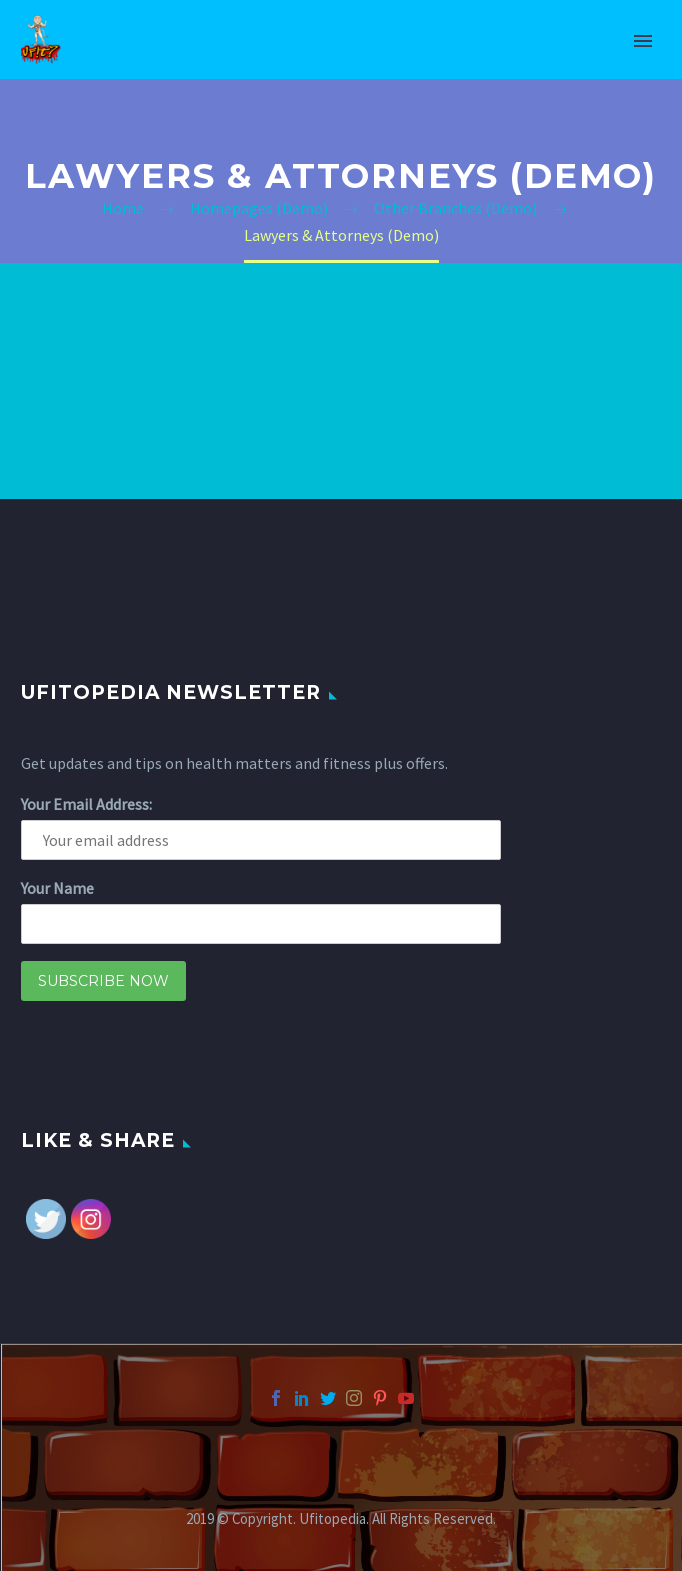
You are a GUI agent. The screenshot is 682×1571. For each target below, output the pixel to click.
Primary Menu (643, 41)
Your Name (57, 888)
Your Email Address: (86, 804)
